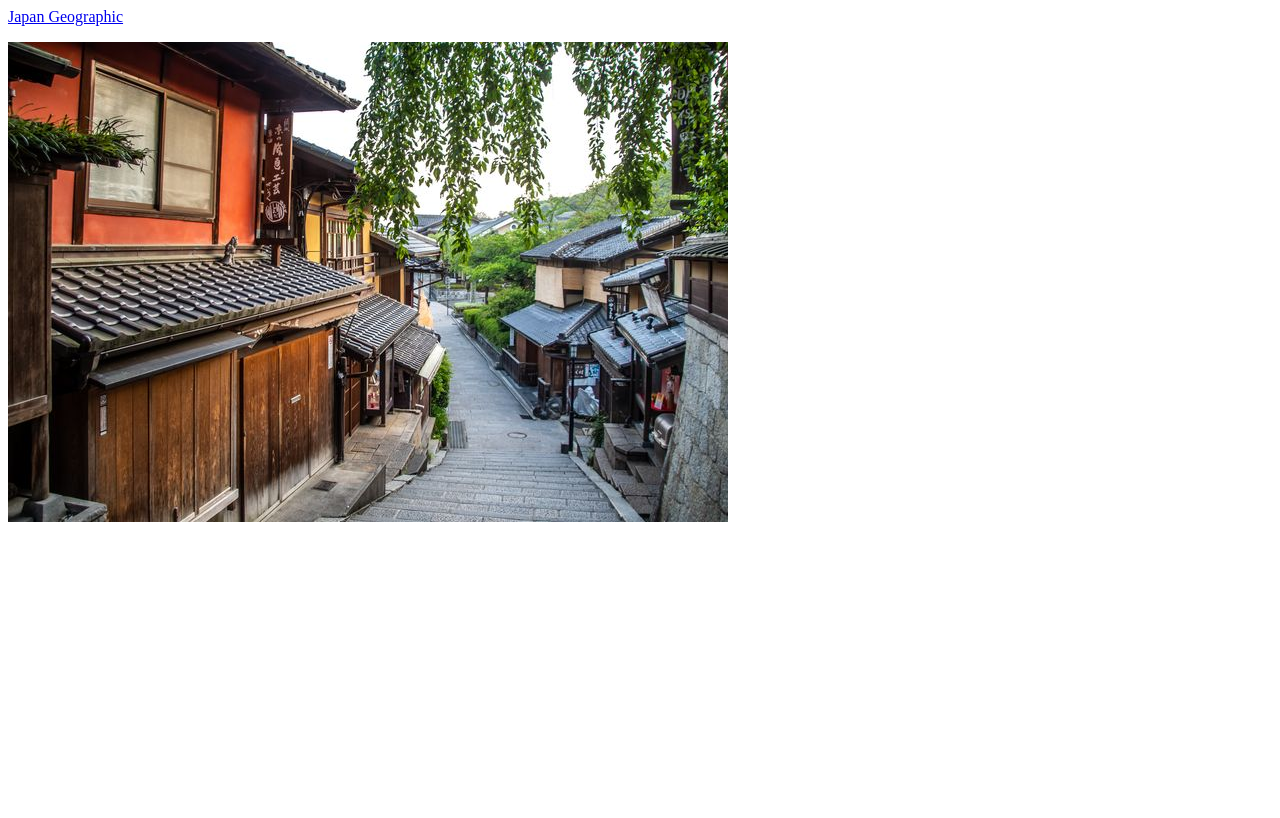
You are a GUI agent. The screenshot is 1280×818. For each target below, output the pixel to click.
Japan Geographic (65, 16)
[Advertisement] (608, 662)
